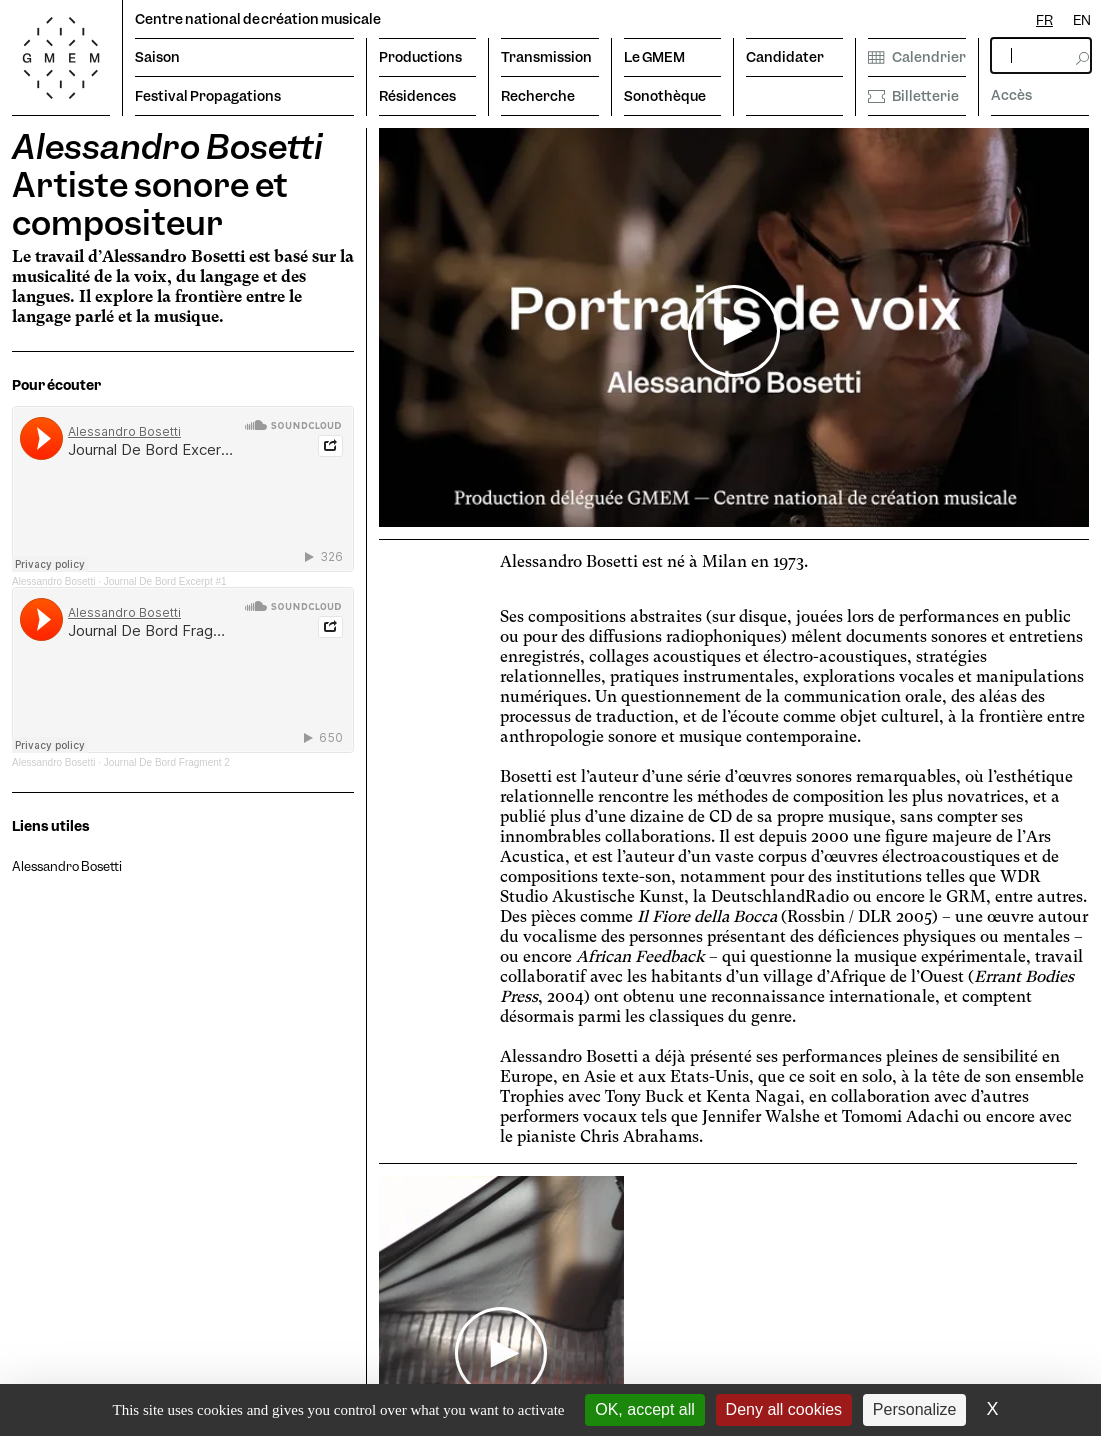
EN (1082, 20)
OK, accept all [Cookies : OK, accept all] (645, 1409)
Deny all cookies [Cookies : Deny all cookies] (784, 1409)
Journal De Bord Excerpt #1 (165, 581)
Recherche (538, 96)
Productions (420, 57)
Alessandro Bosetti (53, 581)
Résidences (417, 96)
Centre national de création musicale (258, 19)
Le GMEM (654, 57)
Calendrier (916, 57)
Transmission (546, 57)
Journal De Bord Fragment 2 (167, 762)
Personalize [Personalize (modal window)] (915, 1409)
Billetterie (913, 96)
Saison (157, 57)
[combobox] (1044, 20)
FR (1044, 20)
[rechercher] (1041, 55)
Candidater (785, 57)
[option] (1082, 20)
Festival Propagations (208, 96)
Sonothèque (665, 96)
